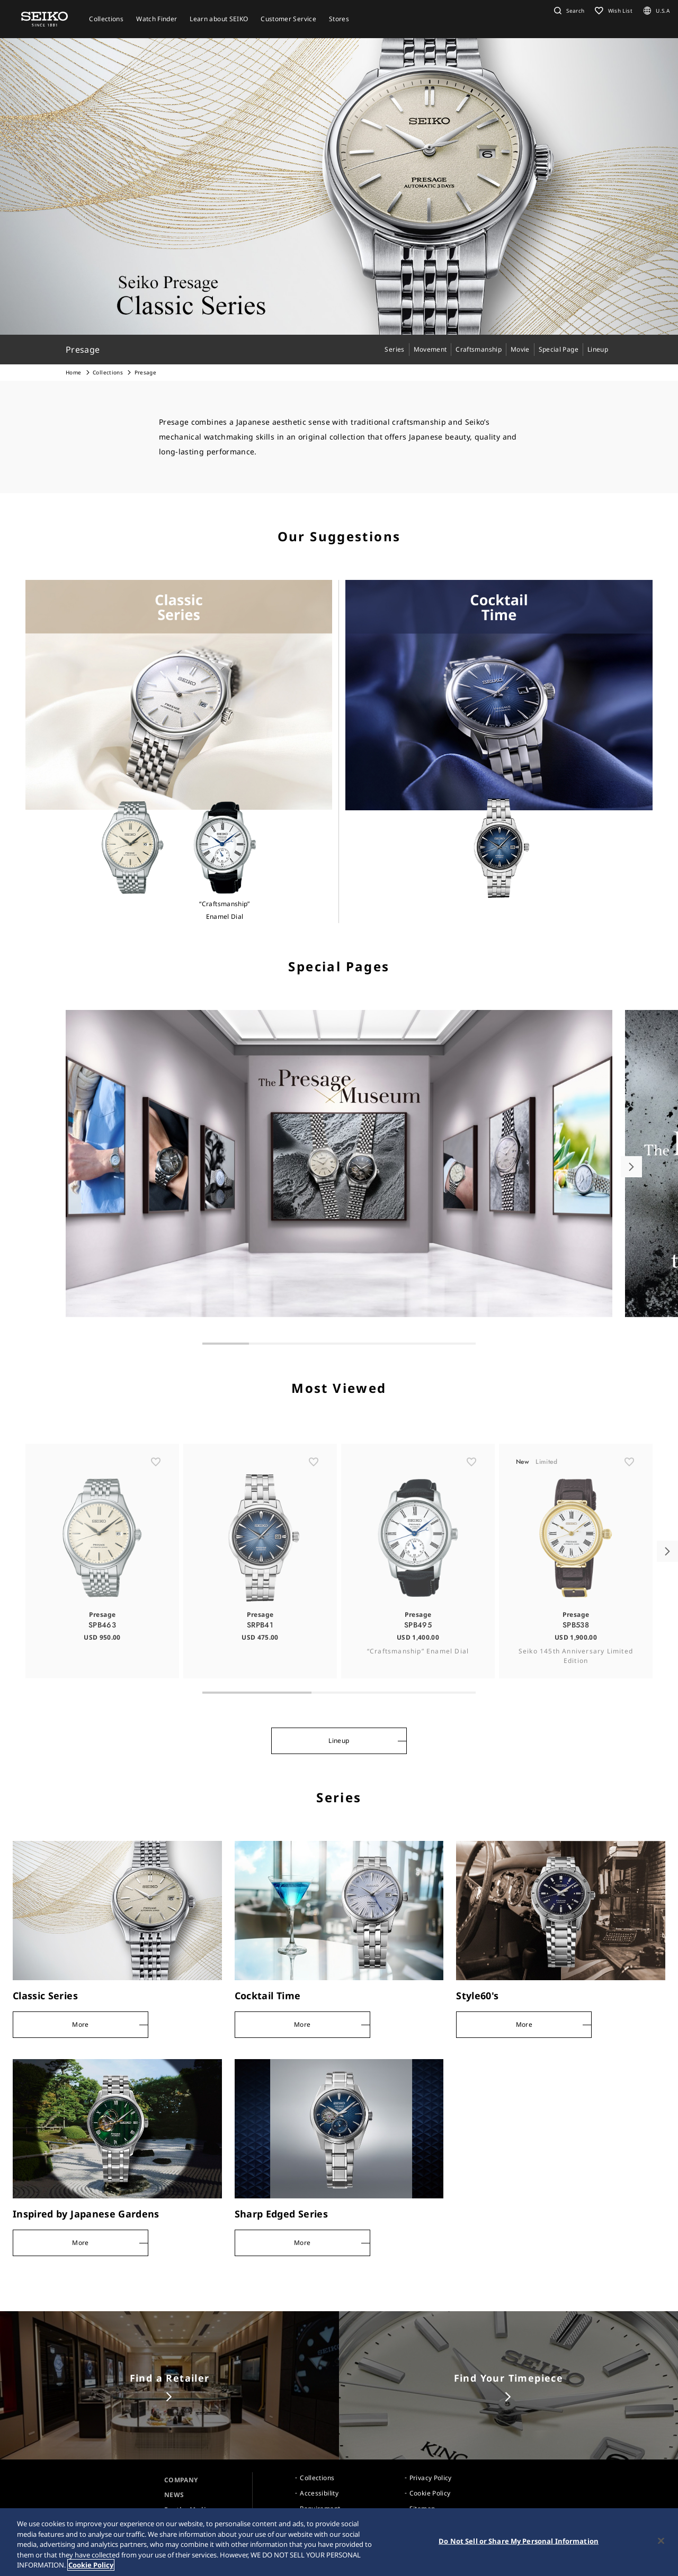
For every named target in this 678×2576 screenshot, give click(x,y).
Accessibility (319, 2493)
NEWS (174, 2494)
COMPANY (181, 2479)
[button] (567, 10)
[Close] (661, 2541)
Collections (108, 372)
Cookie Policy (430, 2493)
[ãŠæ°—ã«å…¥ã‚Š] (155, 1498)
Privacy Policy (430, 2477)
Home (73, 372)
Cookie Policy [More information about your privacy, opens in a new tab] (90, 2566)
